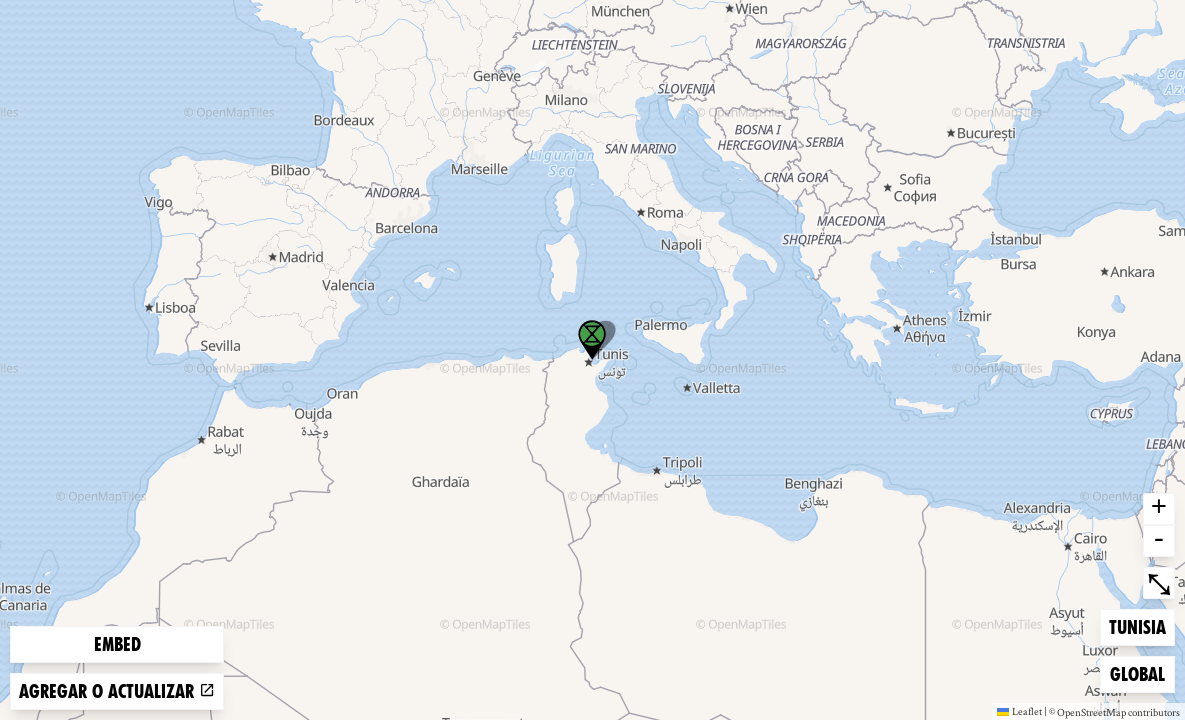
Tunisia (1141, 625)
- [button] (1159, 541)
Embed (117, 644)
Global (1142, 672)
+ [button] (1159, 509)
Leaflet (1019, 711)
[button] (592, 340)
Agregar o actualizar (117, 691)
